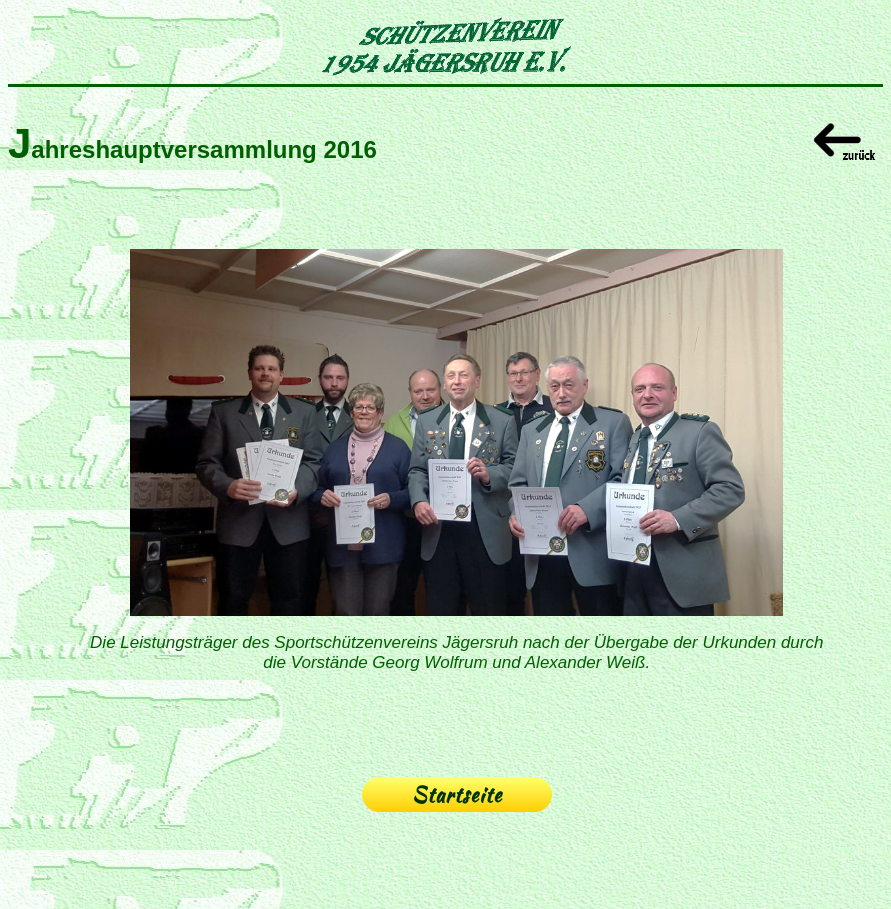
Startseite (457, 794)
